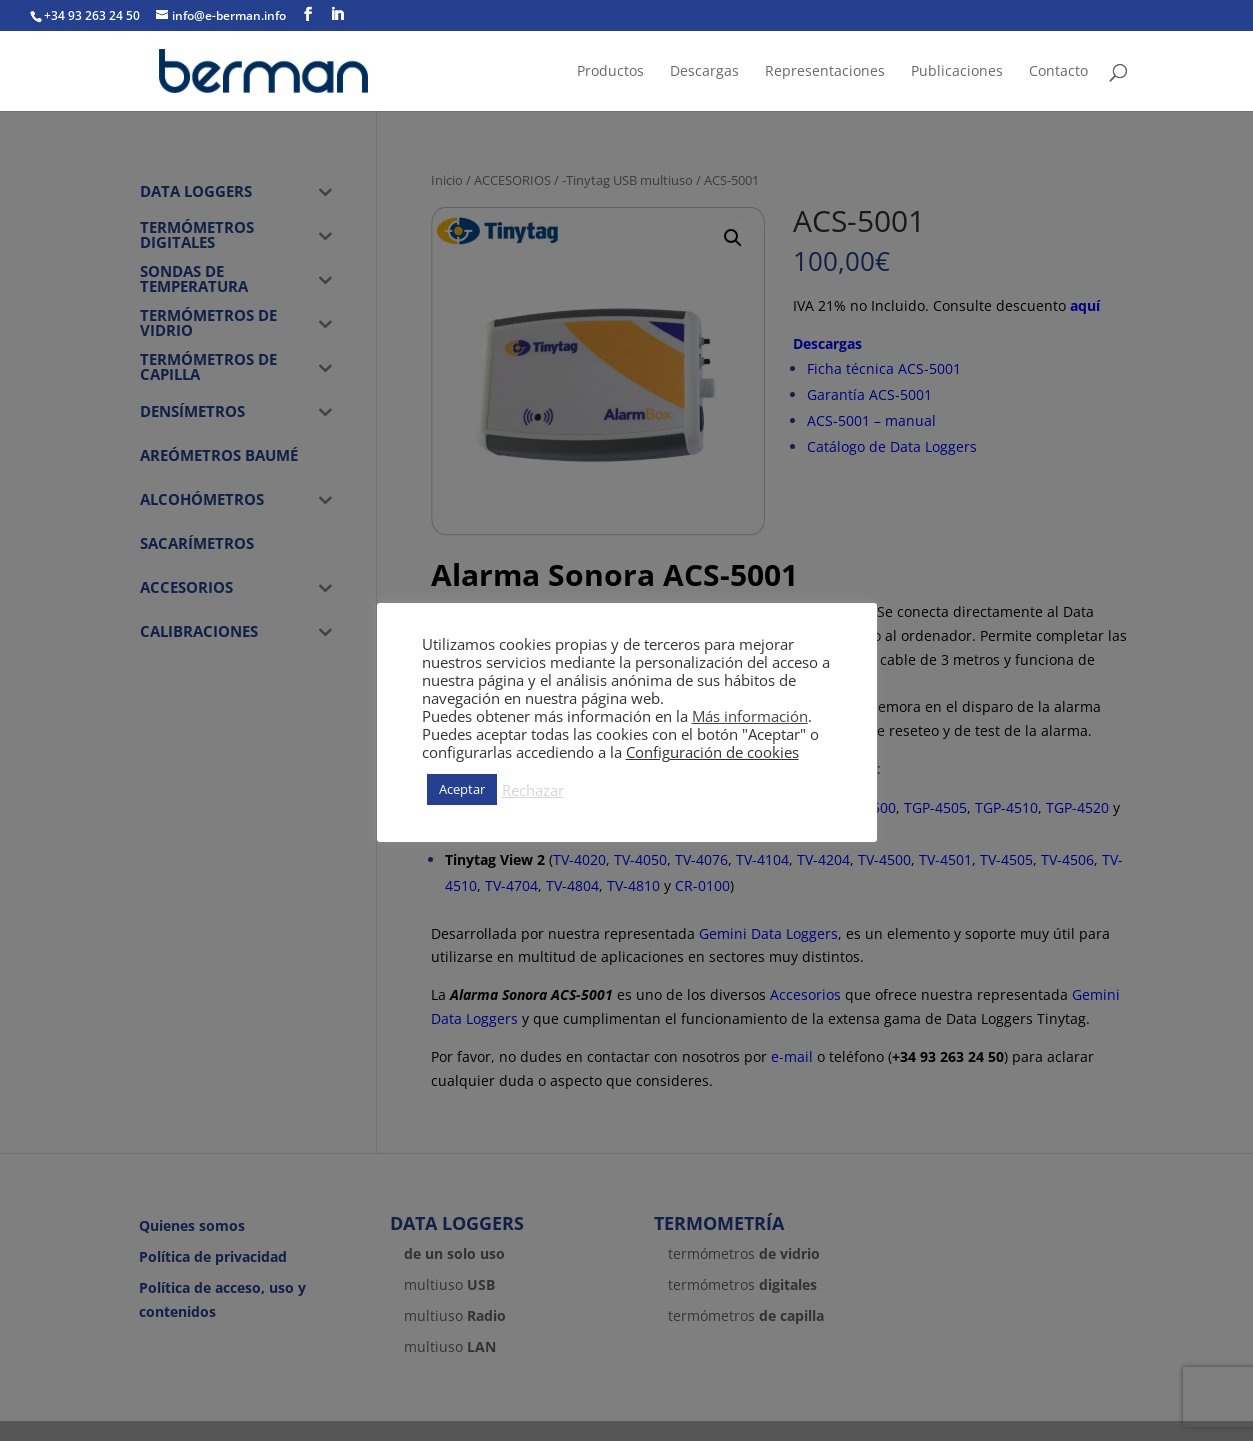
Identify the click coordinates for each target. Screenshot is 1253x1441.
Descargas (704, 72)
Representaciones (825, 72)
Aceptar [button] (462, 789)
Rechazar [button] (533, 790)
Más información (750, 716)
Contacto (1058, 72)
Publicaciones (957, 72)
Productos (610, 72)
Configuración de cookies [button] (712, 752)
